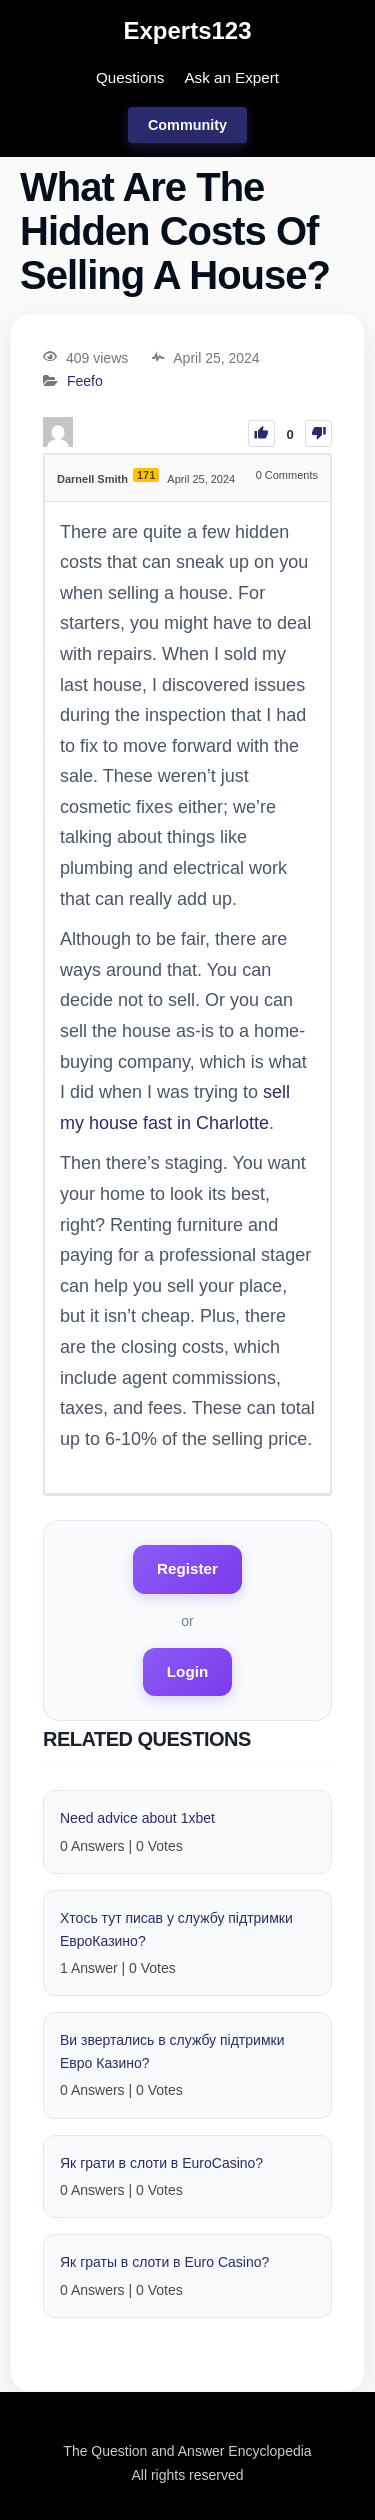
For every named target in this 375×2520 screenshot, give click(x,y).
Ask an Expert (231, 77)
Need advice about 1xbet (137, 1818)
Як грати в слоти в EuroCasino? (161, 2163)
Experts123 (187, 30)
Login (187, 1671)
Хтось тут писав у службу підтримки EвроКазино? (176, 1929)
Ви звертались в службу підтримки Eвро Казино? (172, 2051)
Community (187, 125)
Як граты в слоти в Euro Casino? (164, 2262)
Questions (130, 77)
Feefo (85, 382)
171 (146, 475)
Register (187, 1568)
